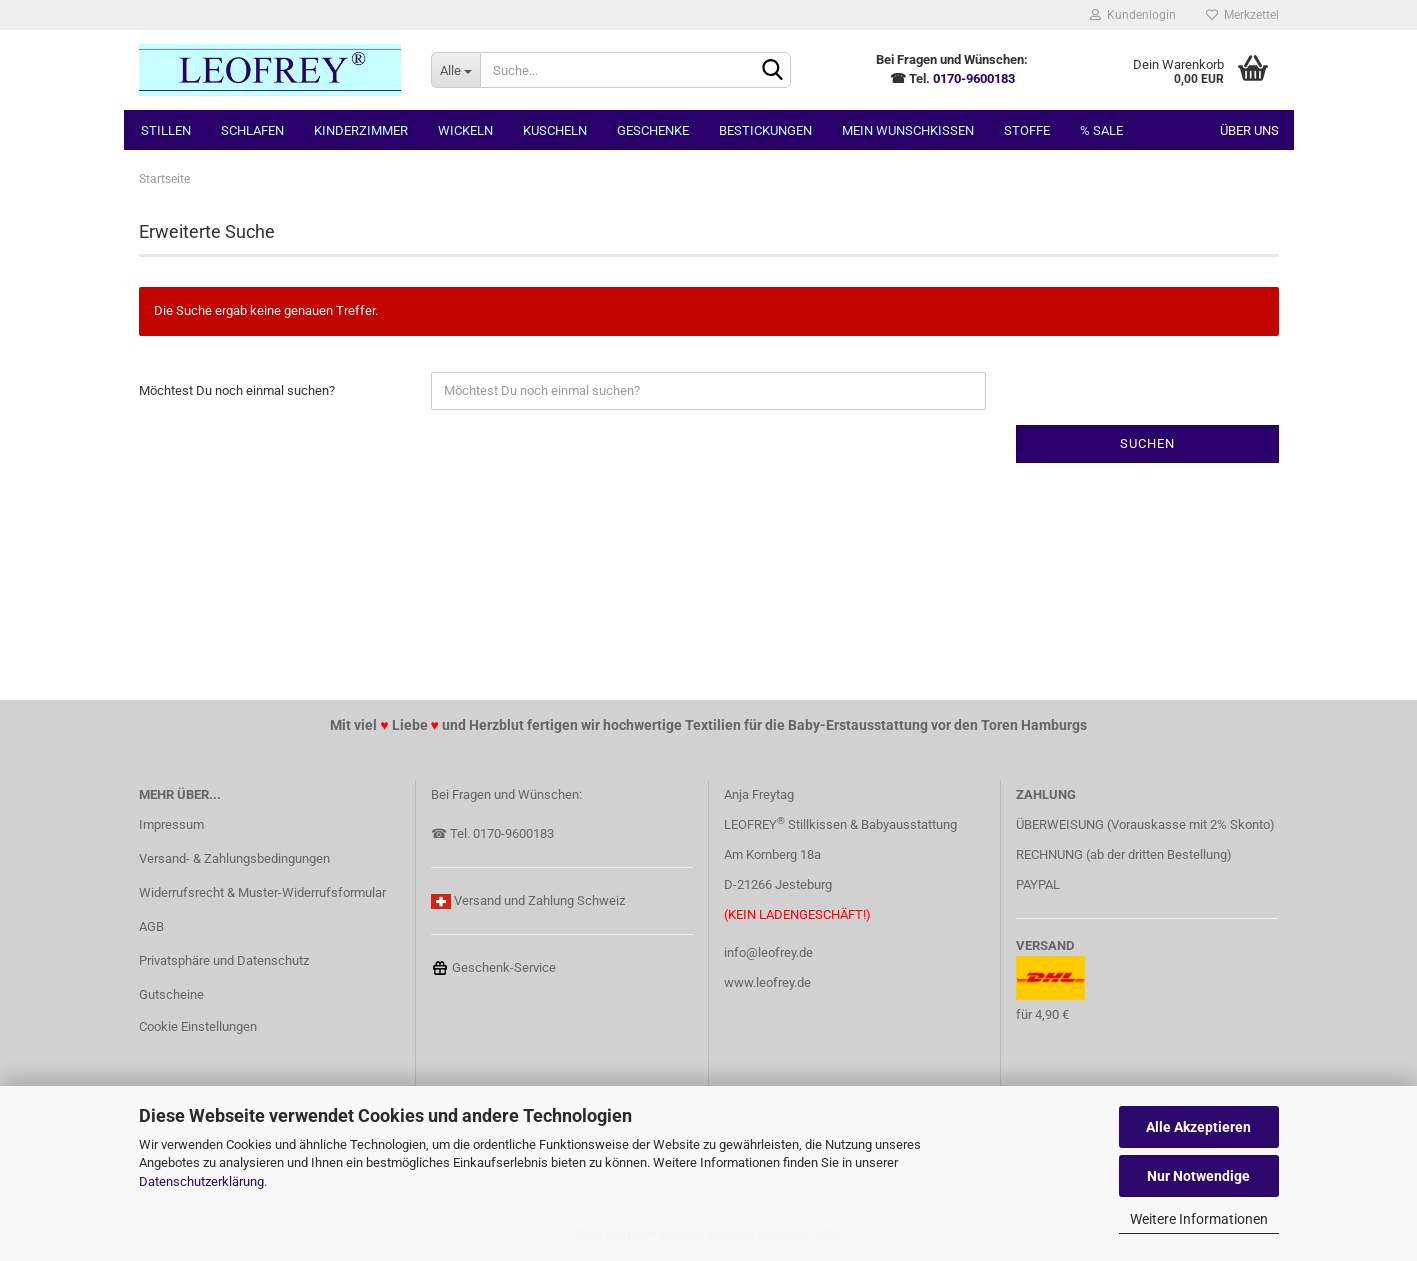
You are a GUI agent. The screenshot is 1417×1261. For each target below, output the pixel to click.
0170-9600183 (974, 78)
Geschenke (653, 130)
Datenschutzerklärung (201, 1181)
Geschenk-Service (493, 967)
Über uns (1249, 130)
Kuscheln (555, 130)
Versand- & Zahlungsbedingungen (234, 858)
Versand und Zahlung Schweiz (539, 900)
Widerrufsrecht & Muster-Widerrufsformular (262, 892)
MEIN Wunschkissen (908, 130)
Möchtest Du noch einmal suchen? (237, 390)
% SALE (1101, 130)
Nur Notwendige (1198, 1176)
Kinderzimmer (361, 130)
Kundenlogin (1133, 15)
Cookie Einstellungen (198, 1026)
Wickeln (465, 130)
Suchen (1147, 443)
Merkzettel (1242, 15)
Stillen (166, 130)
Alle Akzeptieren (1198, 1127)
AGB (151, 926)
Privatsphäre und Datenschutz (224, 960)
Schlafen (252, 130)
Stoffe (1027, 130)
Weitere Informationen (1199, 1219)
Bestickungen (765, 130)
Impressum (171, 824)
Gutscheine (171, 994)
